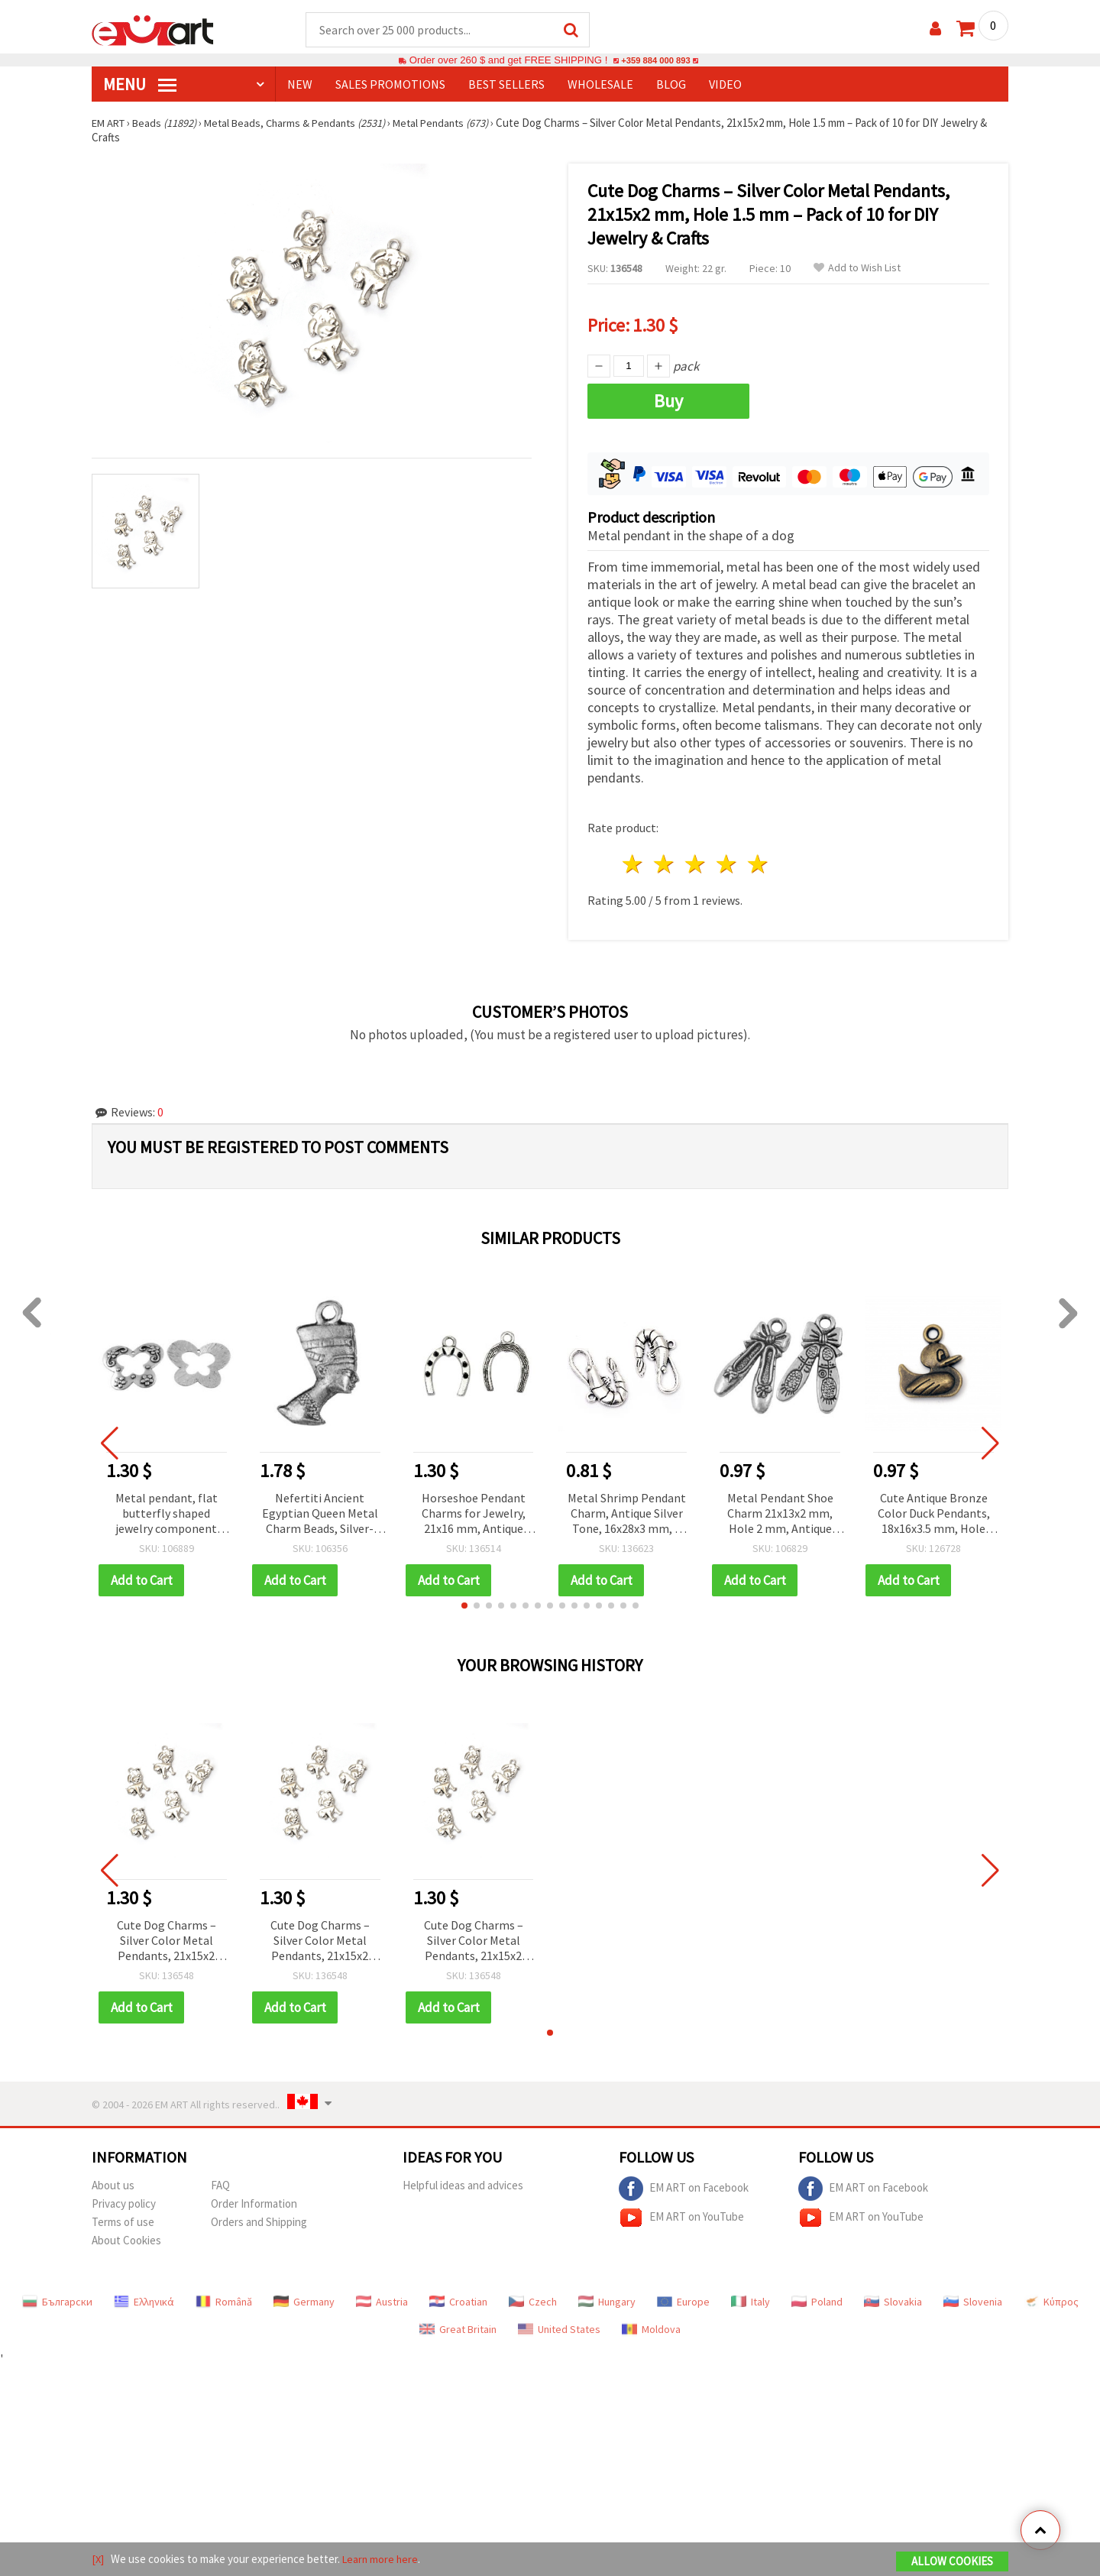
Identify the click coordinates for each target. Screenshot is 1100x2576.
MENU (139, 85)
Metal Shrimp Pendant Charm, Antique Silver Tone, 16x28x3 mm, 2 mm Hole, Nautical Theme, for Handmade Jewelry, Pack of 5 (627, 1510)
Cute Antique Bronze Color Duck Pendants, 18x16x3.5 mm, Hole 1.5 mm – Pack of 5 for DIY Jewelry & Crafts (934, 1510)
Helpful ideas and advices (463, 2180)
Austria (382, 2297)
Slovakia (893, 2297)
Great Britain (458, 2324)
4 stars (726, 860)
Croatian (458, 2297)
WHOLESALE (600, 84)
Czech (533, 2297)
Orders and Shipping (259, 2217)
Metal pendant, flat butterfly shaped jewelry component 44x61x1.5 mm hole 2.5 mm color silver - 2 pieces (166, 1510)
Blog (671, 84)
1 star (633, 860)
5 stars (758, 860)
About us (113, 2180)
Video (725, 84)
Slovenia (972, 2297)
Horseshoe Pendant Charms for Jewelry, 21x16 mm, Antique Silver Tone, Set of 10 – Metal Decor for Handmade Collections (473, 1510)
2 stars (665, 860)
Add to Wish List (857, 268)
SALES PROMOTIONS (390, 84)
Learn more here (382, 2559)
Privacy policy (124, 2199)
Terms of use (123, 2217)
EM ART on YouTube (681, 2213)
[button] (464, 1601)
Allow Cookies (952, 2562)
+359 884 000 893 (655, 60)
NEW (299, 84)
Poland (817, 2297)
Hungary (607, 2297)
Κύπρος (1051, 2297)
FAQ (220, 2180)
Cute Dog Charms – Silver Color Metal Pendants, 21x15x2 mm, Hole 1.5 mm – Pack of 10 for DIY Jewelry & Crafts (166, 1937)
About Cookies (126, 2235)
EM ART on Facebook (684, 2184)
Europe (683, 2297)
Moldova (651, 2324)
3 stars (696, 860)
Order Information (254, 2199)
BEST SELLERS (506, 84)
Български (57, 2297)
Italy (750, 2297)
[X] (98, 2559)
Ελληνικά (144, 2297)
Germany (304, 2297)
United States (559, 2324)
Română (224, 2297)
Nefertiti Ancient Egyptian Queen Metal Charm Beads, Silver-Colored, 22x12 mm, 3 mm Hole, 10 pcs (320, 1510)
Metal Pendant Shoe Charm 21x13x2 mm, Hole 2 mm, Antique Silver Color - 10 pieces (780, 1510)
